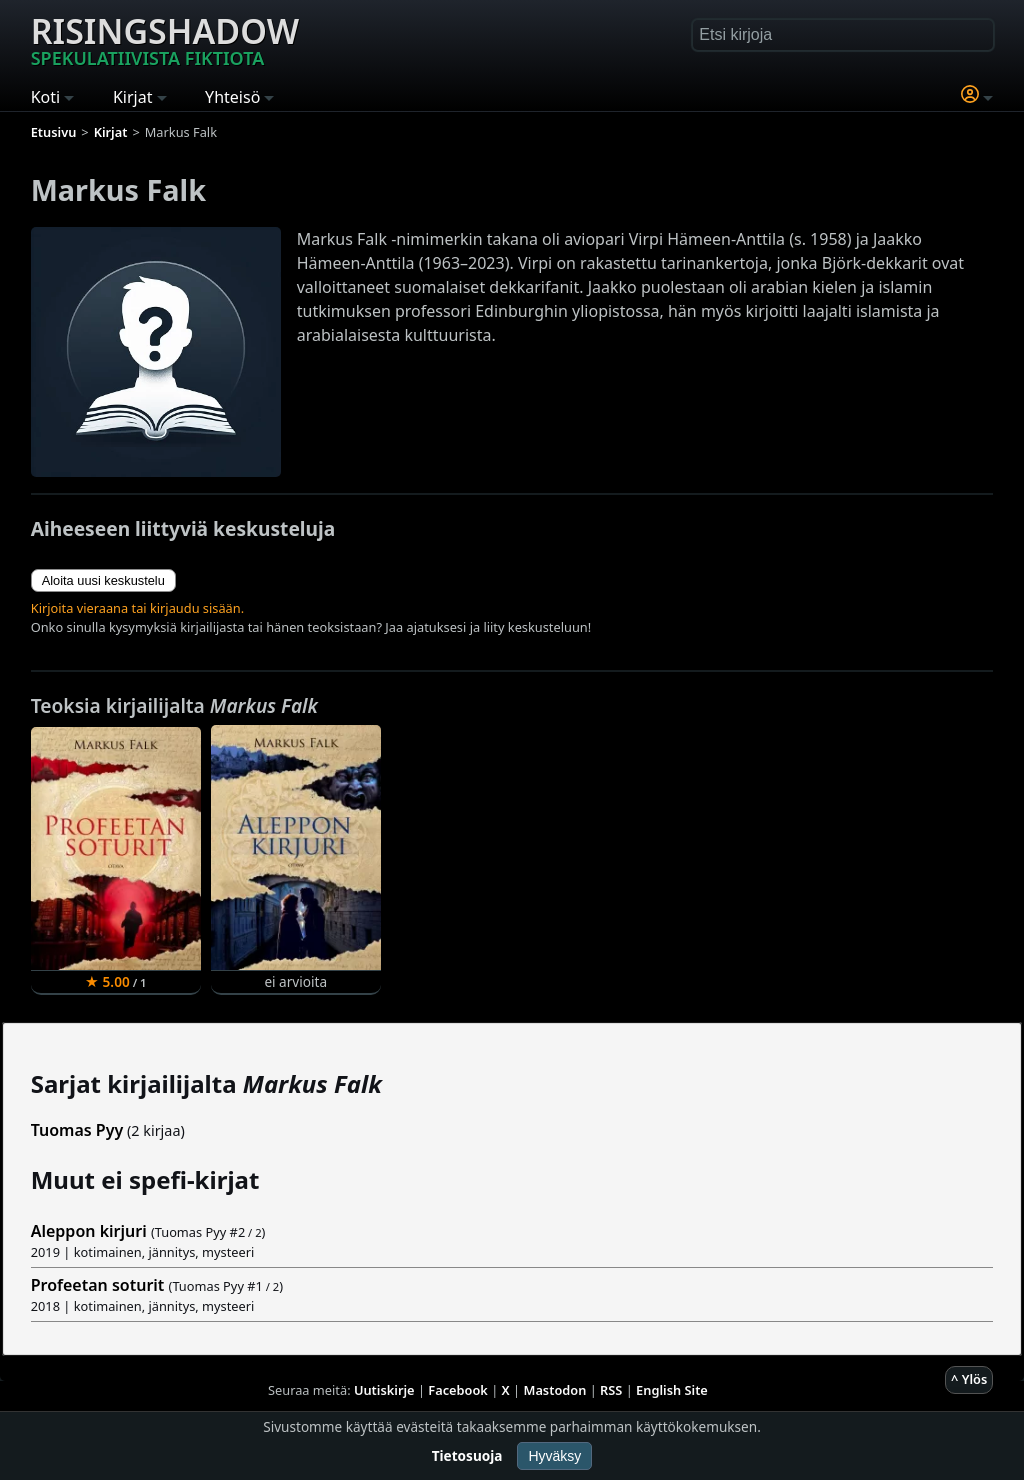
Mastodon (555, 1390)
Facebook (458, 1390)
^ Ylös (969, 1379)
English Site (672, 1390)
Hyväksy (554, 1456)
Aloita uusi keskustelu (103, 580)
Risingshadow (165, 39)
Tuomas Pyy (77, 1130)
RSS (611, 1390)
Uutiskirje (384, 1390)
